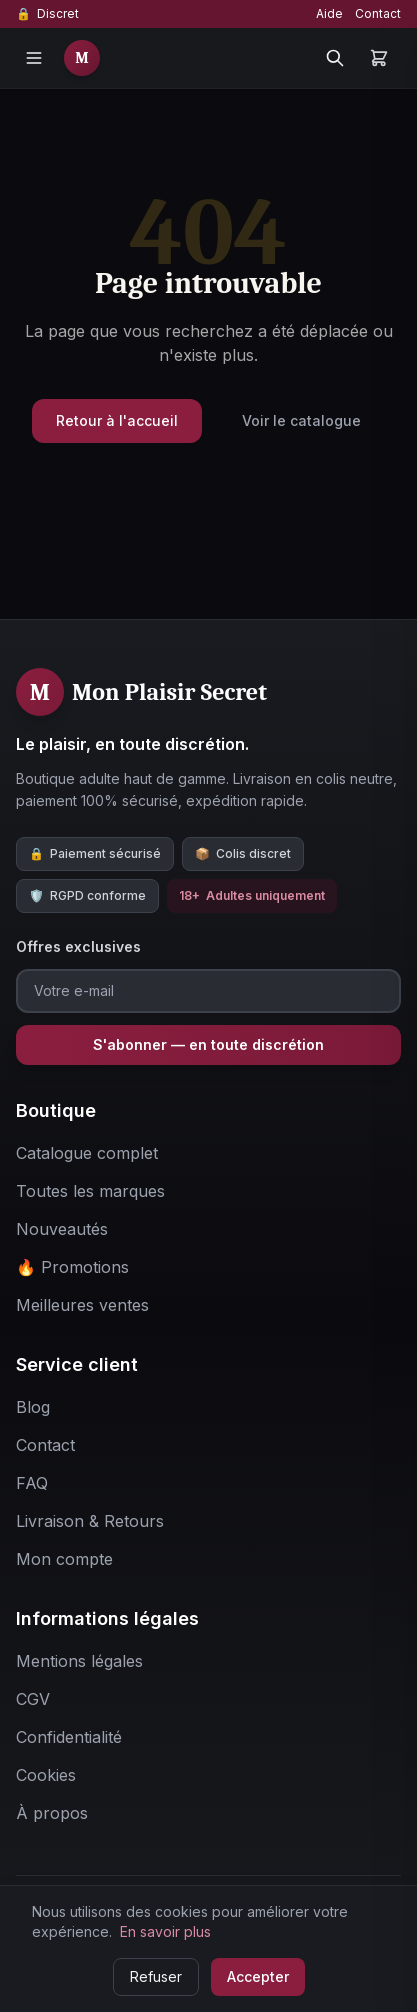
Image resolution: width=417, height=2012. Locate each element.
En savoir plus (165, 1931)
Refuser (156, 1976)
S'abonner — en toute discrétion (208, 1044)
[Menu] (34, 58)
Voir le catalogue (301, 420)
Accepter (258, 1976)
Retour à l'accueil (117, 420)
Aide (329, 13)
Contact (378, 13)
